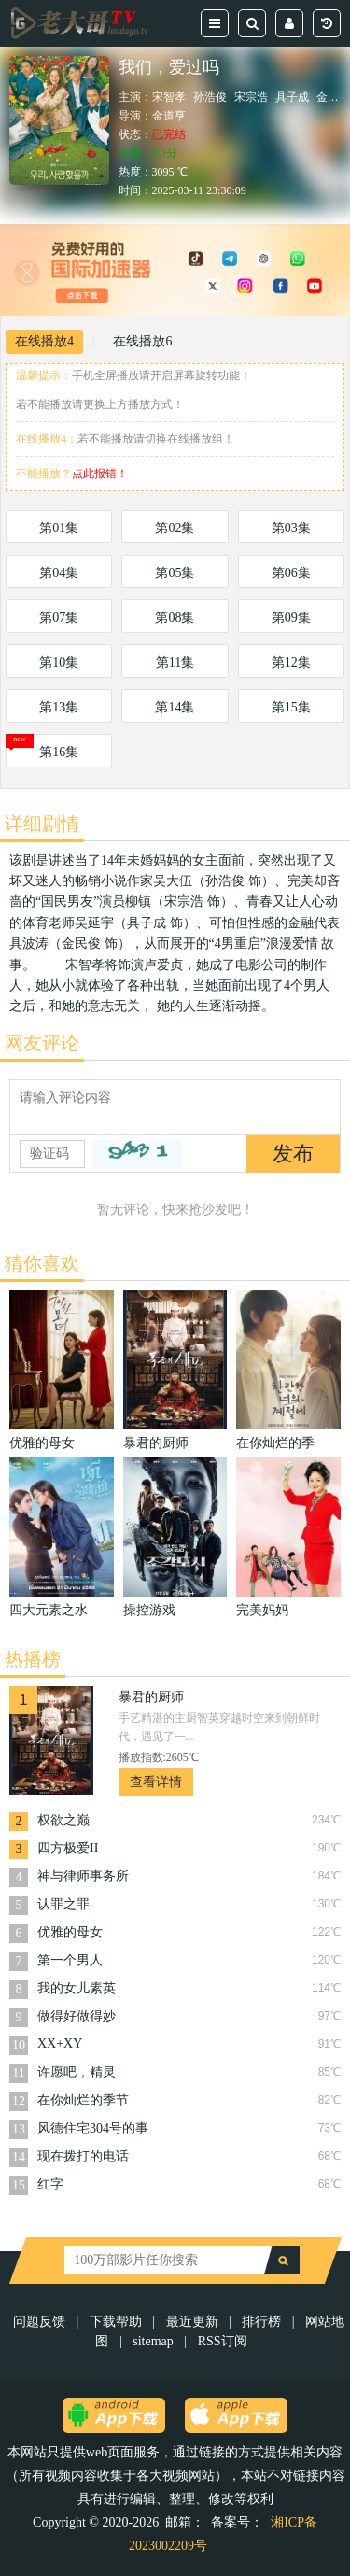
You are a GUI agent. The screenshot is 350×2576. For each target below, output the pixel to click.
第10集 (58, 662)
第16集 (58, 752)
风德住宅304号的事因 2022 (92, 2130)
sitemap (153, 2341)
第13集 (58, 707)
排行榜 (261, 2322)
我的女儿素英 (76, 1988)
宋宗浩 (251, 97)
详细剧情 (42, 823)
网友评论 (42, 1043)
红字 (50, 2184)
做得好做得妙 (76, 2016)
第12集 (291, 662)
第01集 (58, 528)
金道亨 (169, 115)
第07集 (58, 618)
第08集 (174, 618)
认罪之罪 (63, 1904)
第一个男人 (70, 1960)
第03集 (291, 528)
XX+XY (59, 2043)
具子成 (292, 97)
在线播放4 (44, 341)
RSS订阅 (222, 2341)
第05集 (174, 573)
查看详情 (156, 1782)
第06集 (291, 573)
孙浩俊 (210, 97)
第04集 (58, 573)
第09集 (291, 618)
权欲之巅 (63, 1820)
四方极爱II (67, 1848)
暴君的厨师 (151, 1697)
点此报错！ (100, 473)
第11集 (175, 662)
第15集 (291, 707)
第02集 (174, 528)
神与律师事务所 (83, 1876)
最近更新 (192, 2322)
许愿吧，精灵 (76, 2072)
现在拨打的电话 (83, 2156)
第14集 (174, 707)
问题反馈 (41, 2322)
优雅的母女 (70, 1932)
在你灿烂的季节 (83, 2100)
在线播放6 (142, 341)
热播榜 (33, 1659)
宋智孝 (169, 97)
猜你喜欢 (42, 1263)
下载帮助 (116, 2322)
